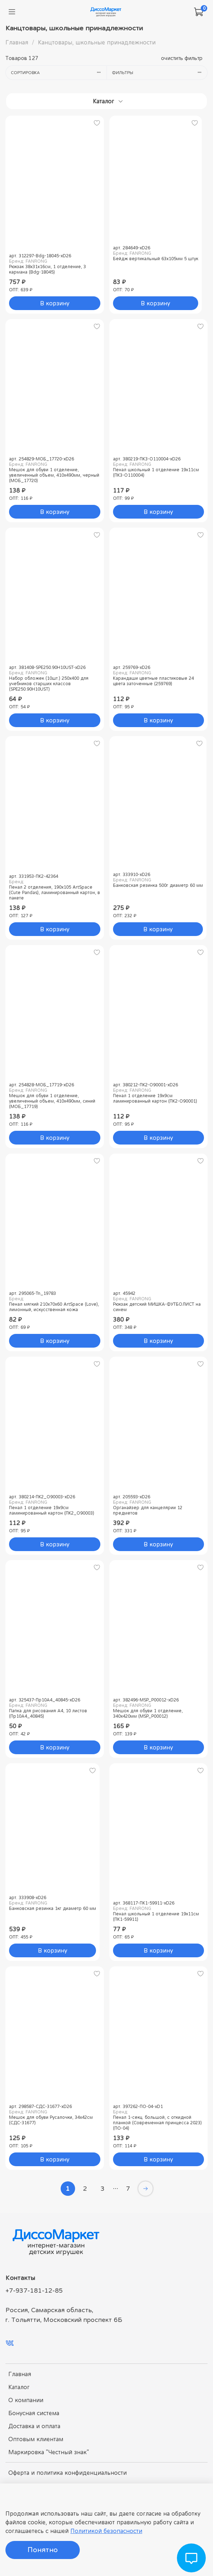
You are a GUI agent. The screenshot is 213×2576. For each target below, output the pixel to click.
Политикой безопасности (106, 2531)
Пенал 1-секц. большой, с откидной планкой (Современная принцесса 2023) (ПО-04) (157, 2122)
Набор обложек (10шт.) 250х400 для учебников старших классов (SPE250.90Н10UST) (48, 683)
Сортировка (59, 72)
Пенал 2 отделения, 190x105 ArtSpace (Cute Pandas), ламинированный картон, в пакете (54, 892)
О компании (25, 2400)
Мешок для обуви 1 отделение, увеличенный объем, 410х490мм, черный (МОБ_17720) (54, 475)
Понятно (42, 2550)
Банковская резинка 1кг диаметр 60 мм (52, 1908)
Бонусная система (33, 2413)
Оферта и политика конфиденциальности (67, 2472)
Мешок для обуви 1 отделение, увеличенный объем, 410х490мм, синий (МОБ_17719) (52, 1101)
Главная (16, 42)
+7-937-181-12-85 (34, 2290)
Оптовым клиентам (35, 2439)
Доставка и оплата (34, 2426)
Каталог (19, 2387)
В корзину (54, 303)
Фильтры (159, 72)
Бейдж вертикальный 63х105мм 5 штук (155, 258)
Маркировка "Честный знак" (48, 2452)
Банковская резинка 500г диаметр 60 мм (158, 885)
